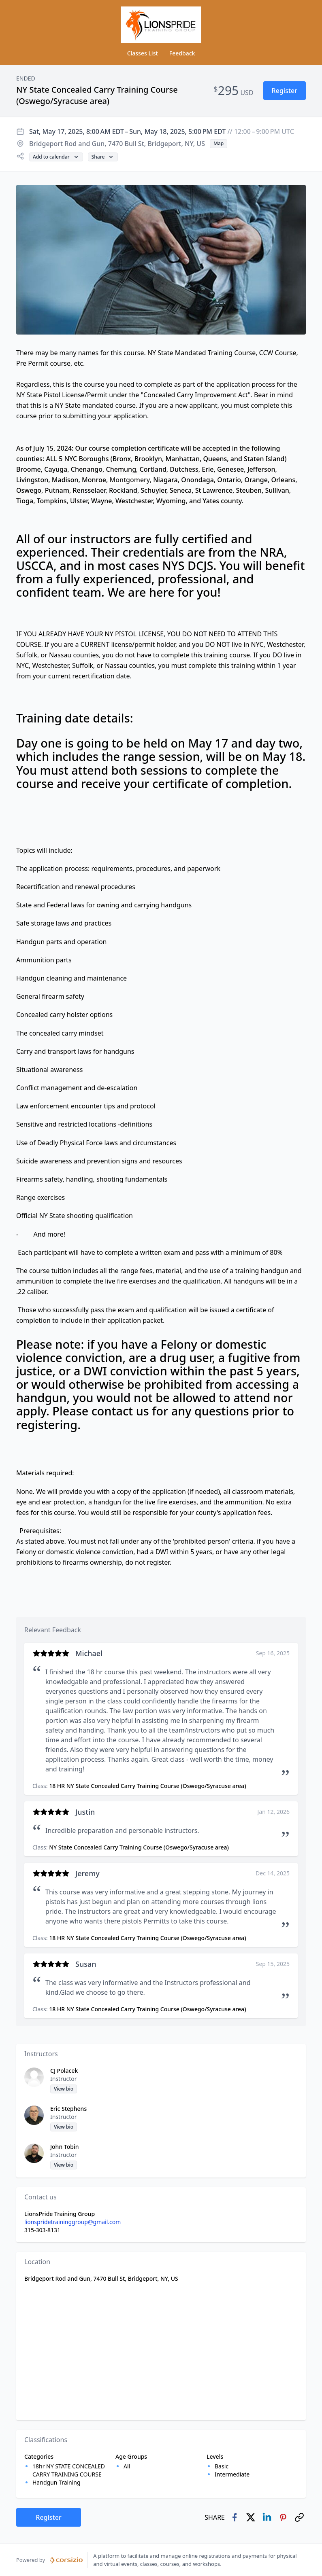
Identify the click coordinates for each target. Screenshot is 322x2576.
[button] (284, 90)
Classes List (142, 53)
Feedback (182, 53)
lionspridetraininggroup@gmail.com (72, 2222)
